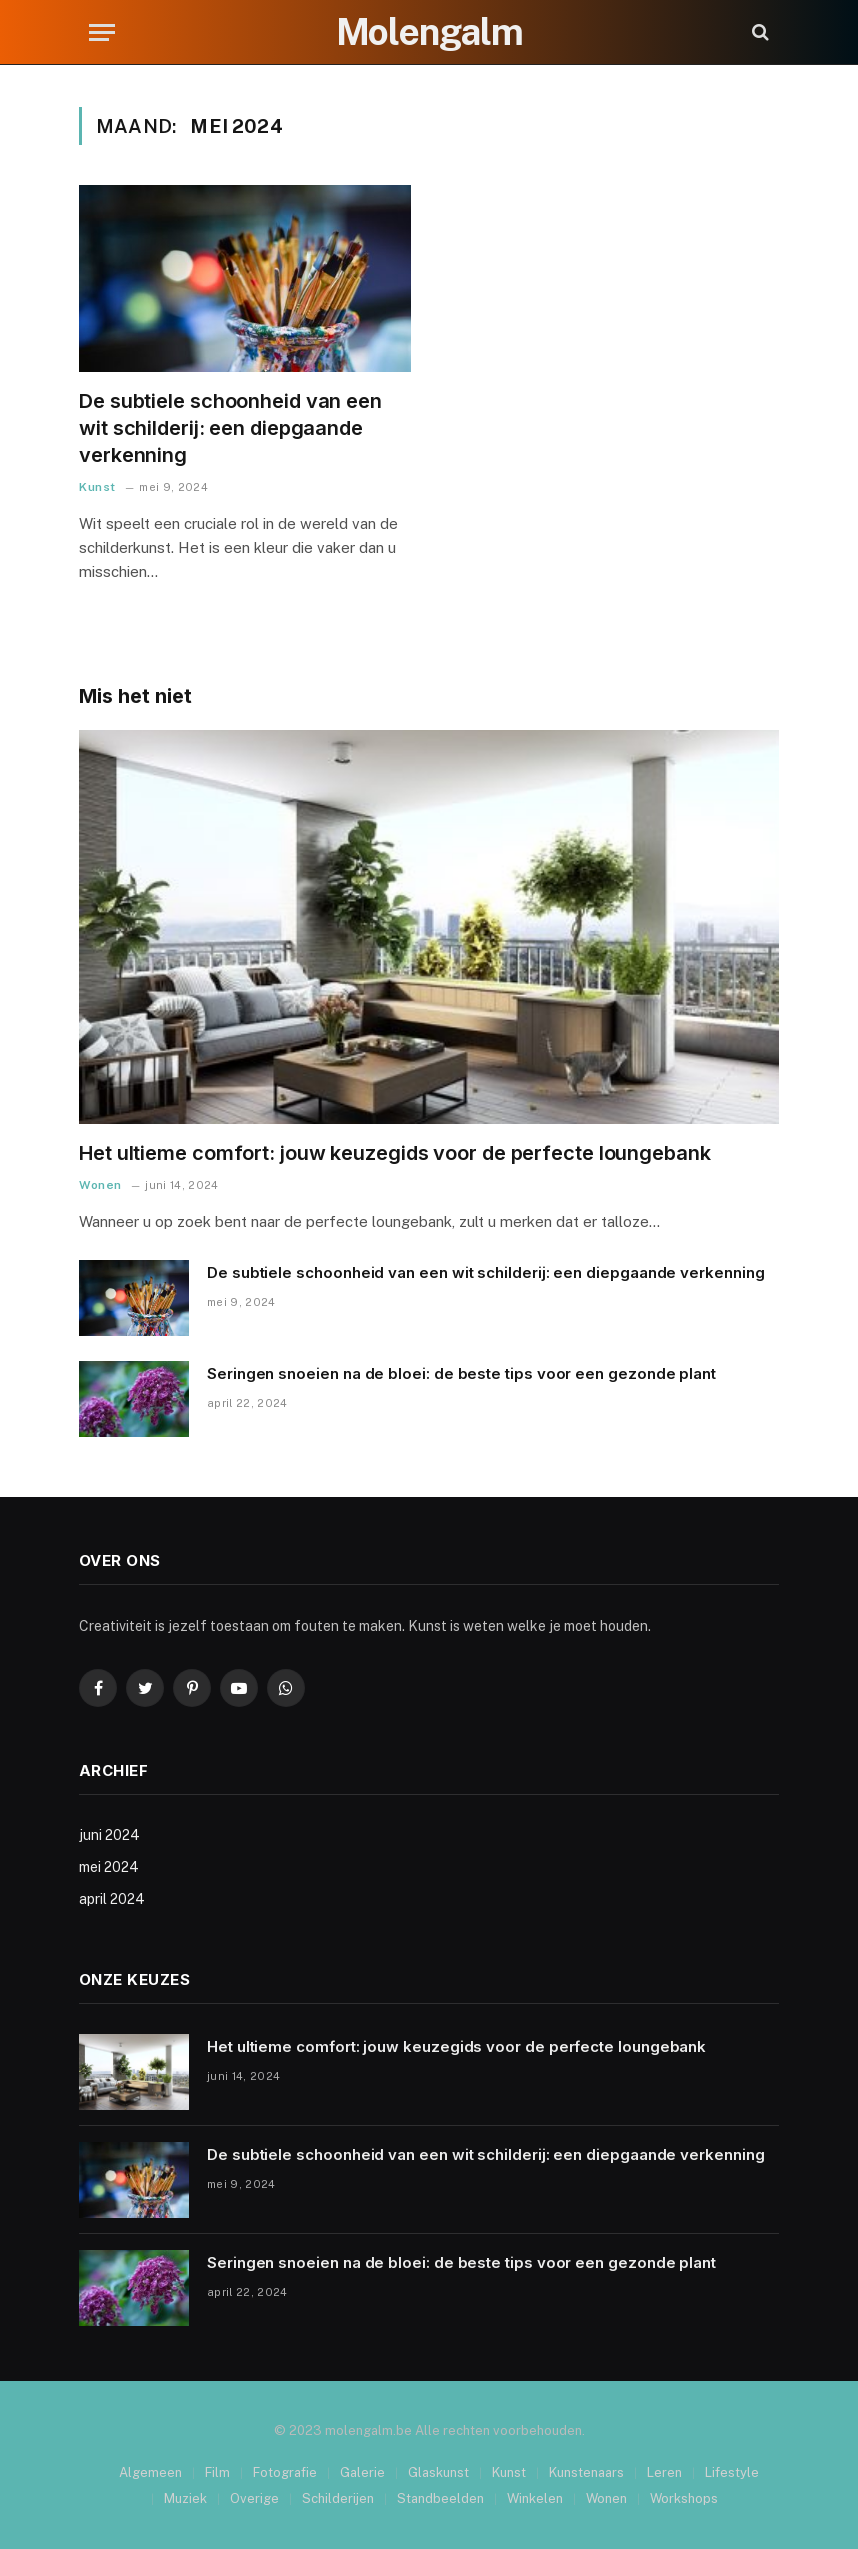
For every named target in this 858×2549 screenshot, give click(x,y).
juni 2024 (109, 1835)
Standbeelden (440, 2498)
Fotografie (285, 2472)
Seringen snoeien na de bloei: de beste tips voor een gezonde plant (461, 1373)
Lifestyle (732, 2472)
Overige (254, 2498)
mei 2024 (109, 1867)
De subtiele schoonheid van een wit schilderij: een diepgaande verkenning (230, 428)
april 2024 (112, 1899)
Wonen (100, 1185)
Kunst (97, 487)
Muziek (185, 2498)
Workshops (684, 2498)
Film (217, 2472)
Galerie (362, 2472)
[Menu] (102, 32)
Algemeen (150, 2472)
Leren (664, 2472)
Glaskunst (438, 2472)
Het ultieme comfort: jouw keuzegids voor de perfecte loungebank (395, 1153)
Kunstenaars (586, 2472)
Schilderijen (338, 2498)
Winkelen (535, 2498)
